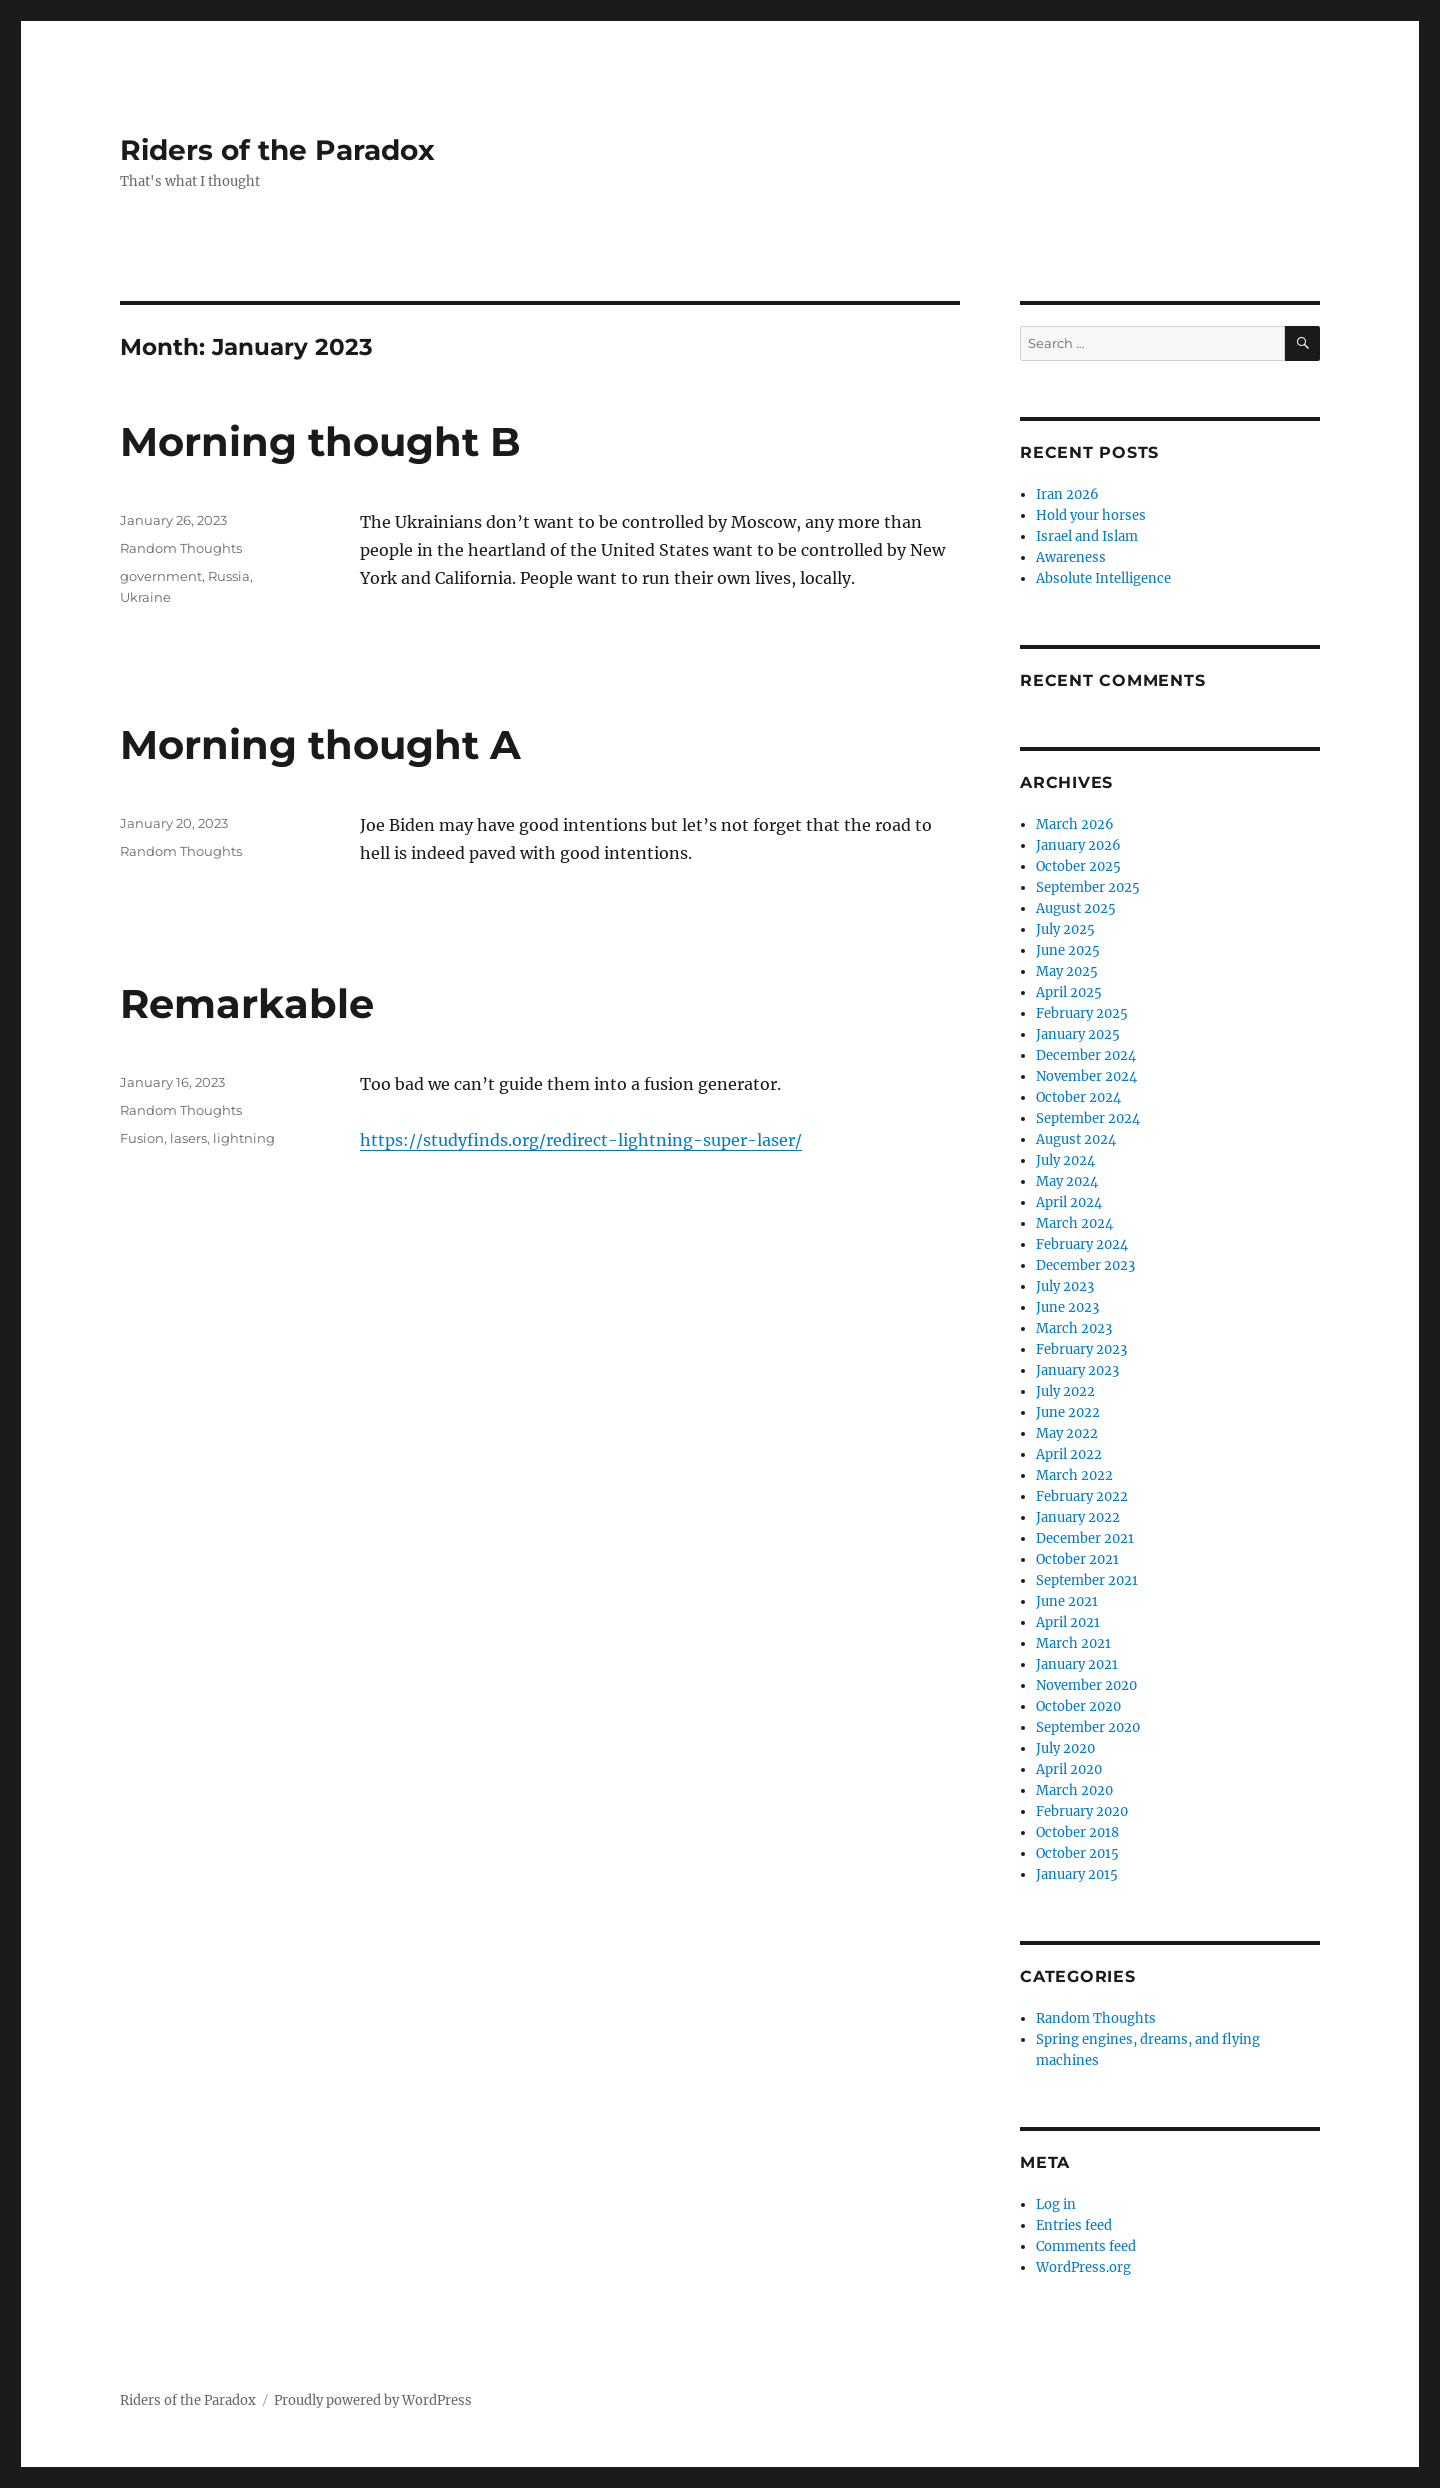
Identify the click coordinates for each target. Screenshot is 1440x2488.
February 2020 (1082, 1811)
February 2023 (1081, 1349)
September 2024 (1088, 1118)
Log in (1056, 2204)
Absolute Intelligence (1103, 578)
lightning (244, 1138)
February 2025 (1082, 1013)
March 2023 (1074, 1328)
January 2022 (1078, 1517)
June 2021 (1067, 1601)
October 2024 (1078, 1097)
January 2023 (1077, 1370)
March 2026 (1075, 824)
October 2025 (1078, 866)
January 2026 (1078, 845)
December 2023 (1085, 1265)
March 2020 (1074, 1790)
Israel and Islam (1087, 536)
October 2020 (1078, 1706)
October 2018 (1077, 1832)
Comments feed (1086, 2246)
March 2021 (1073, 1643)
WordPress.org (1083, 2267)
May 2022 (1067, 1433)
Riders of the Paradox (277, 150)
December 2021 (1085, 1538)
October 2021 (1077, 1559)
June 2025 (1068, 950)
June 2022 (1068, 1412)
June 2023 (1067, 1307)
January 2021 (1077, 1664)
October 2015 (1077, 1853)
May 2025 (1067, 971)
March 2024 (1074, 1223)
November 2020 (1086, 1685)
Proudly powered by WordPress (373, 2400)
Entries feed (1074, 2225)
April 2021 (1068, 1622)
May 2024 (1067, 1181)
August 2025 (1076, 908)
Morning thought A (320, 744)
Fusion (142, 1138)
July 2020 (1065, 1748)
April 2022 (1069, 1454)
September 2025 (1088, 887)
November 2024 (1086, 1076)
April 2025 (1069, 992)
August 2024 (1076, 1139)
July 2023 (1065, 1286)
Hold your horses (1091, 515)
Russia (229, 576)
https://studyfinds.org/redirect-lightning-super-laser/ (581, 1140)
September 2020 (1088, 1727)
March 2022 (1074, 1475)
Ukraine (145, 597)
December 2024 (1086, 1055)
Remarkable (247, 1003)
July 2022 (1065, 1391)
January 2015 (1077, 1874)
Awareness (1071, 557)
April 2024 (1069, 1202)
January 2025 (1078, 1034)
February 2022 (1082, 1496)
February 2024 (1082, 1244)
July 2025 (1065, 929)
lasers (188, 1138)
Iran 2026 (1067, 494)
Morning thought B (320, 441)
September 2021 (1087, 1580)
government (161, 576)
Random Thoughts (181, 548)
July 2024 (1065, 1160)
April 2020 (1069, 1769)
